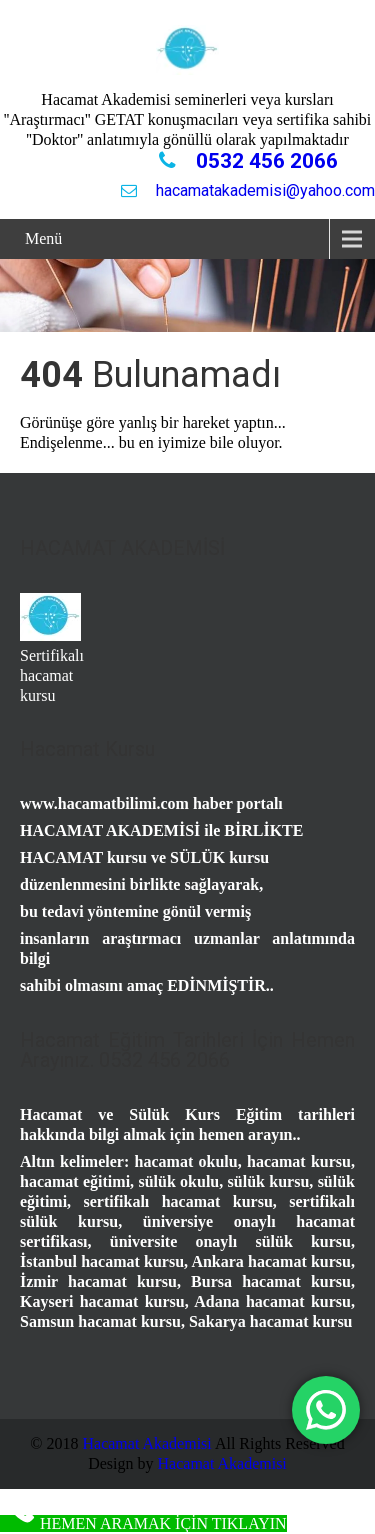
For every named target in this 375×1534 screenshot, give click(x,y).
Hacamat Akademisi (146, 1443)
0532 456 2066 (264, 161)
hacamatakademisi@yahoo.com (263, 190)
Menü (43, 238)
